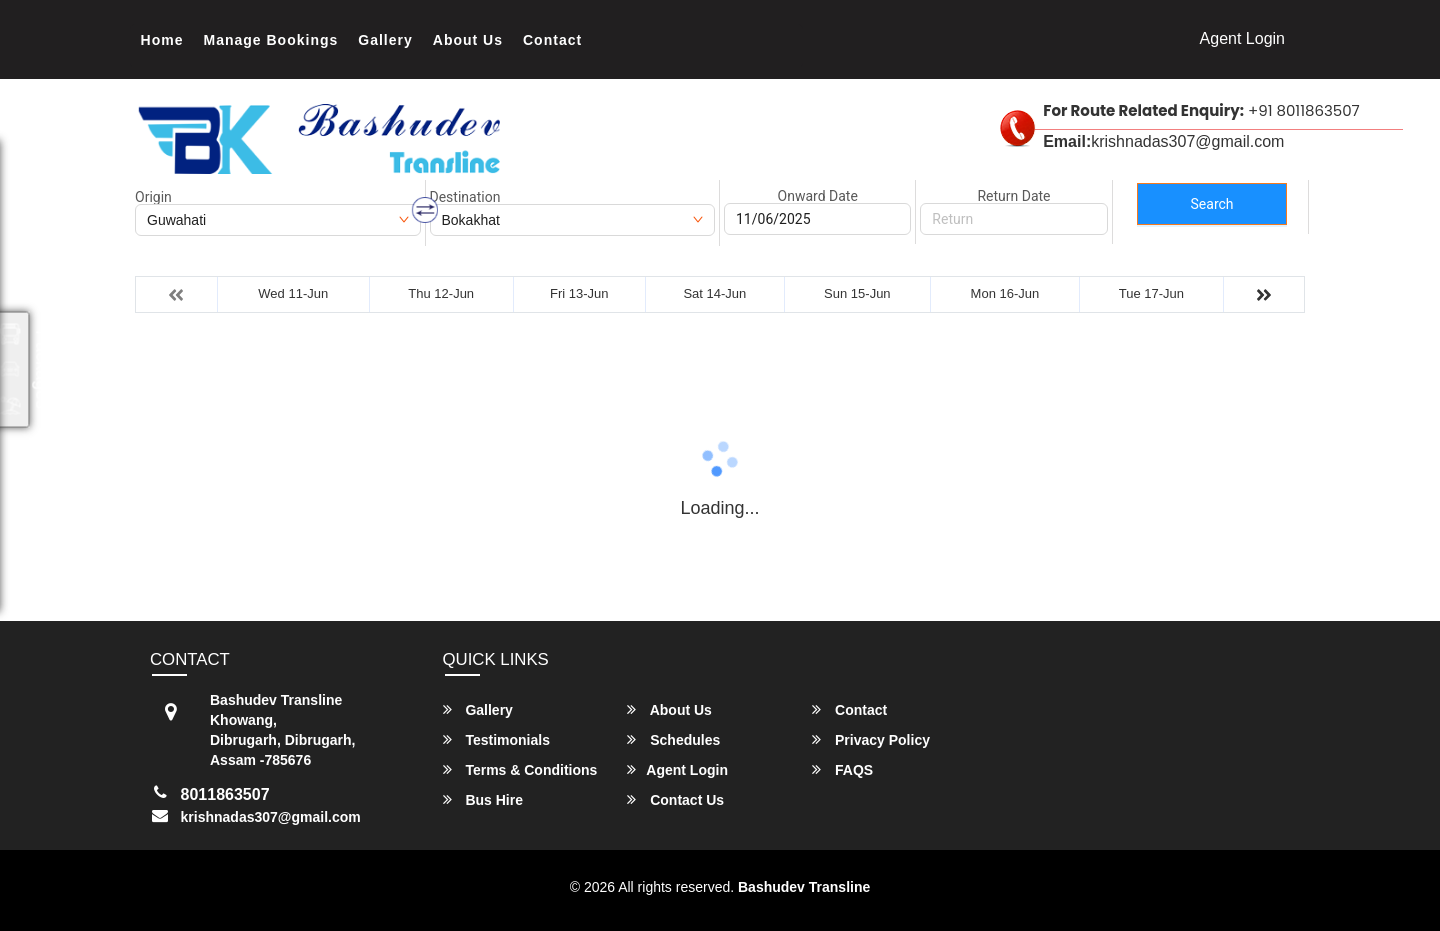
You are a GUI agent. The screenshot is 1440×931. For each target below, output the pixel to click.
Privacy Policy (871, 739)
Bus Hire (483, 799)
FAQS (842, 769)
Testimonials (496, 739)
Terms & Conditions (520, 769)
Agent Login (1242, 38)
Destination (465, 197)
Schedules (673, 739)
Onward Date (818, 196)
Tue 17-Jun (1151, 293)
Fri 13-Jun (579, 293)
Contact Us (675, 799)
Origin (153, 197)
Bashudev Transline (804, 887)
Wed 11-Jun (293, 293)
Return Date (1013, 196)
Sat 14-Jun (714, 293)
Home (162, 40)
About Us (468, 40)
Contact (552, 40)
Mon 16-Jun (1005, 293)
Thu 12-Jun (441, 293)
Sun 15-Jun (857, 293)
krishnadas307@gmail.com (271, 817)
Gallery (385, 40)
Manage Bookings (271, 40)
